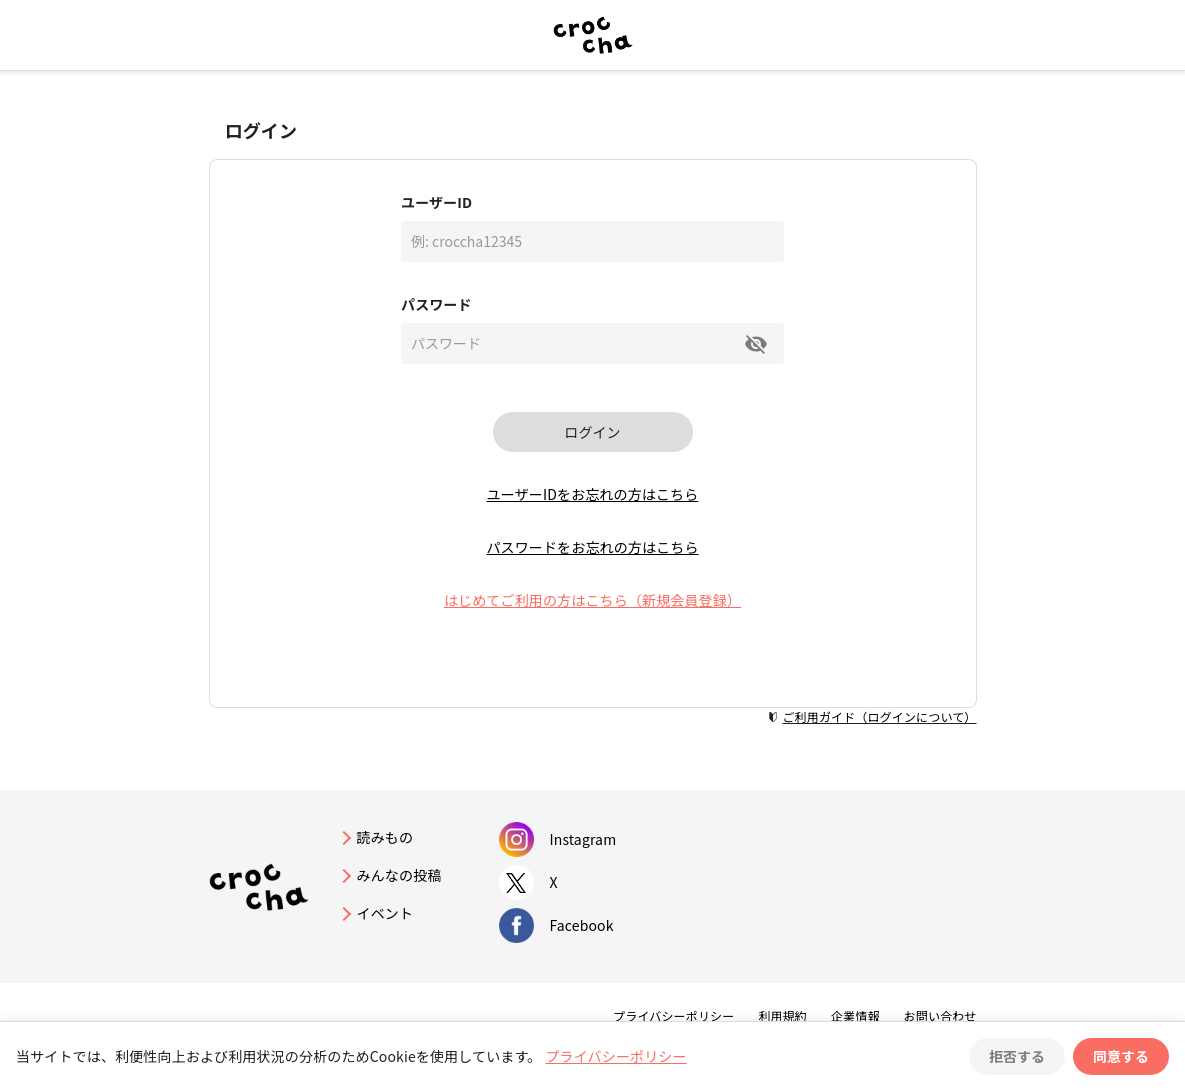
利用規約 (782, 1015)
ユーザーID (436, 202)
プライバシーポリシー (673, 1015)
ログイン (593, 432)
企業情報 (855, 1015)
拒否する (1017, 1056)
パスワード (436, 304)
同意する (1121, 1056)
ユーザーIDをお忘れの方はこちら (593, 494)
